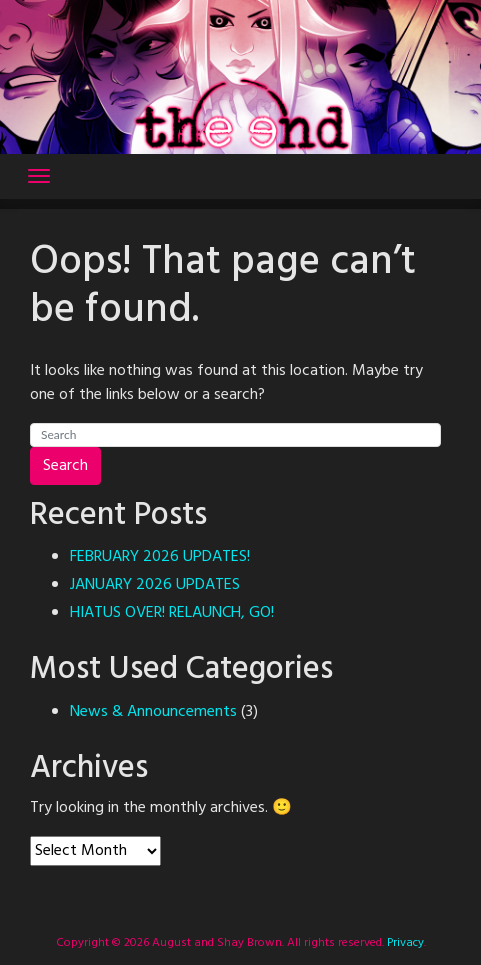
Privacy (404, 943)
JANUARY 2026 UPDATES (155, 585)
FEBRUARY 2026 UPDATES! (160, 557)
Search (65, 466)
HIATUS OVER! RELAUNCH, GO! (172, 613)
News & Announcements (153, 712)
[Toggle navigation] (39, 176)
